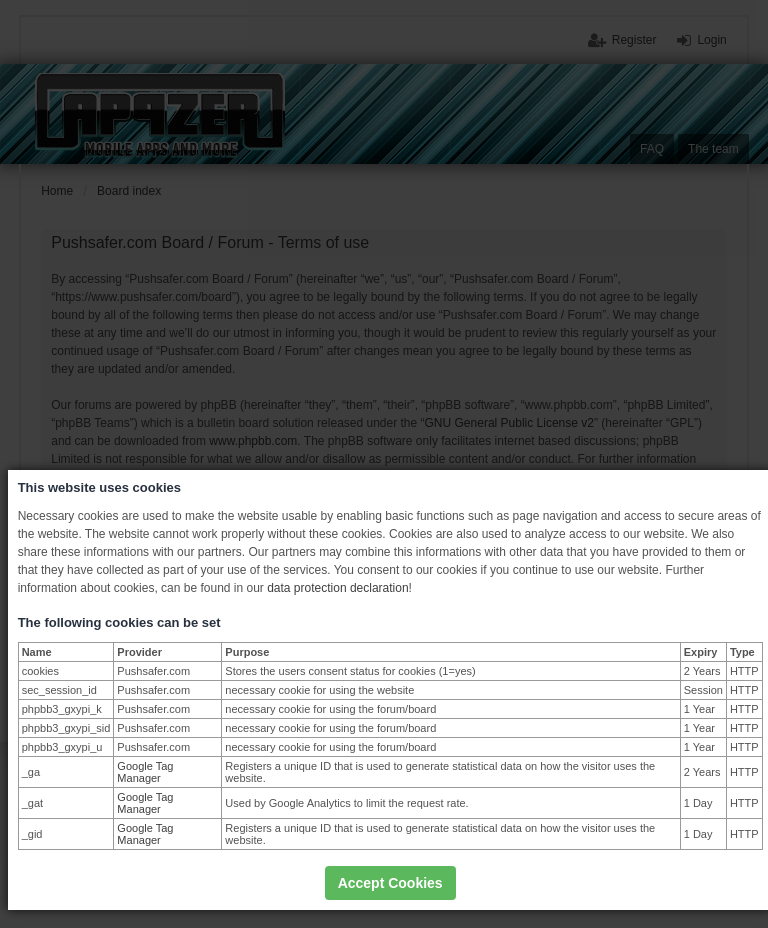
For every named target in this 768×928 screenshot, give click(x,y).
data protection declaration (337, 588)
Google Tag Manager (145, 772)
